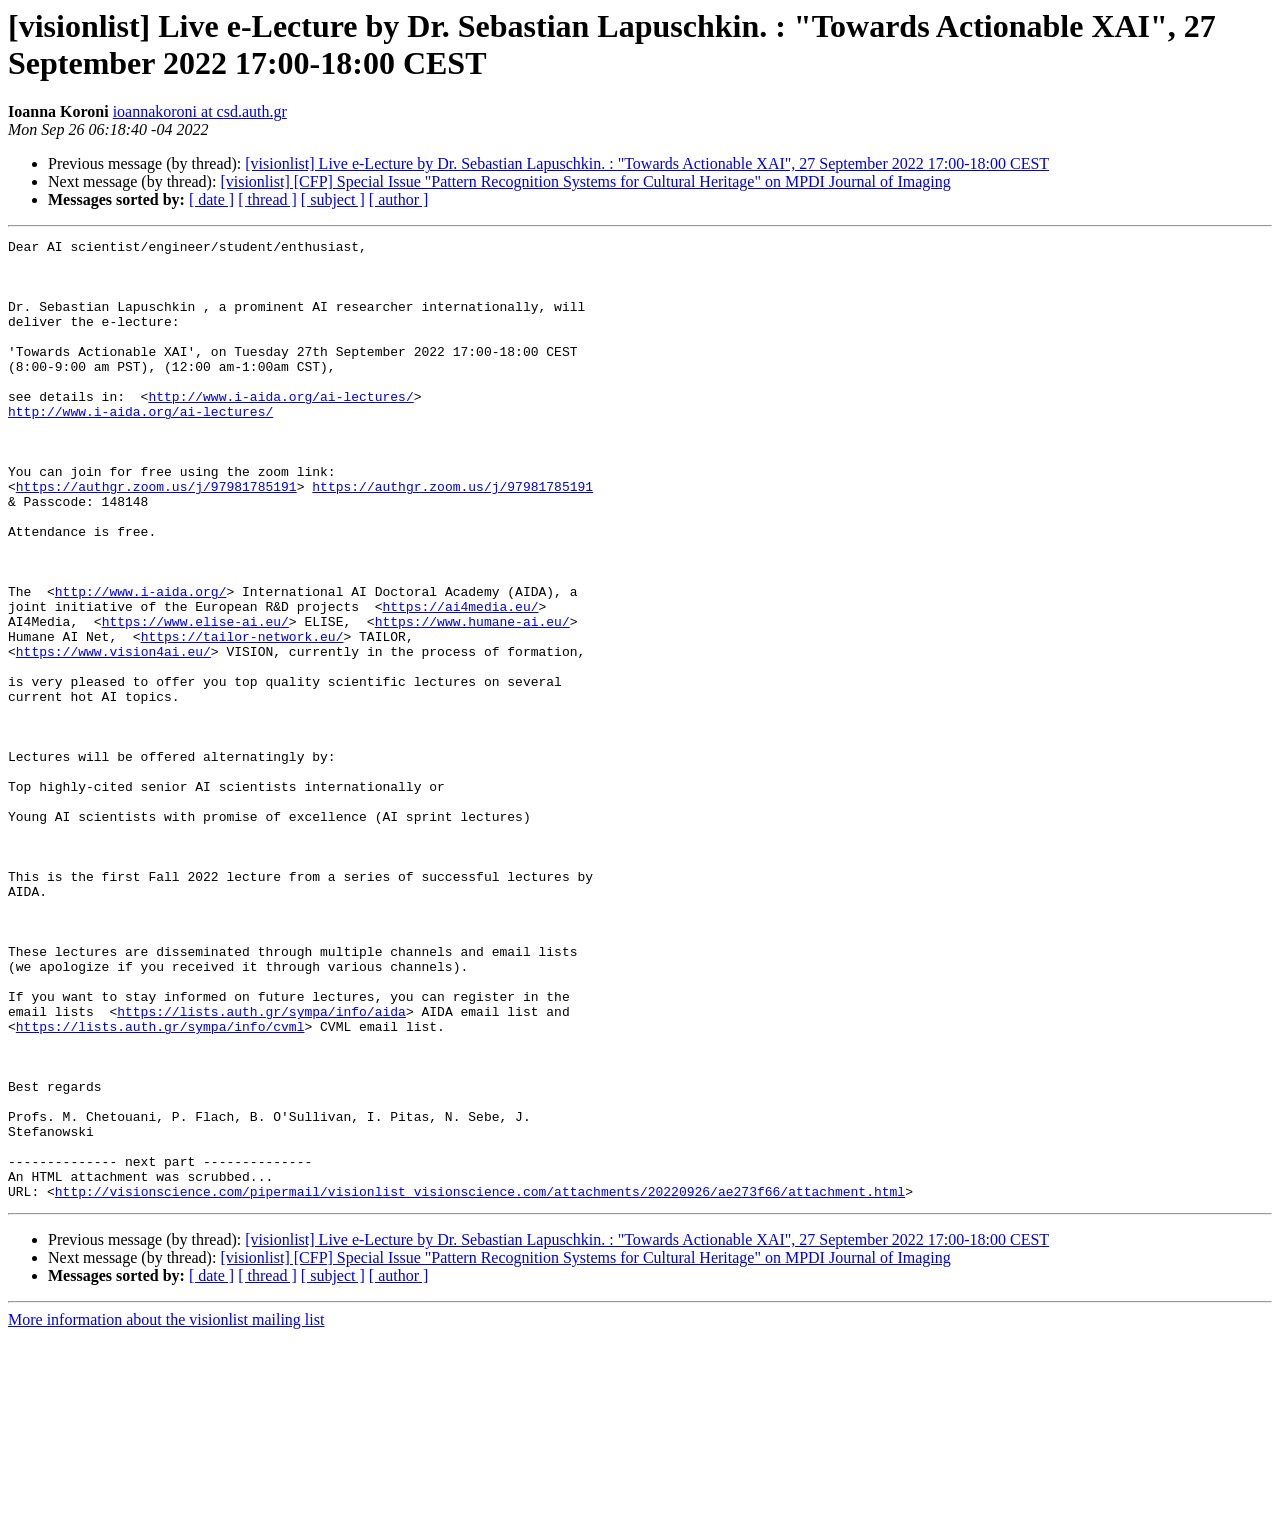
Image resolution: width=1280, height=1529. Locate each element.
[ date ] (211, 199)
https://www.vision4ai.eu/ (113, 735)
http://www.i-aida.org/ (141, 663)
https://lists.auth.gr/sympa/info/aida (261, 1167)
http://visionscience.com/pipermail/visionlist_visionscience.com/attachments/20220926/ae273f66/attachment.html (480, 1383)
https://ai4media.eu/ (460, 681)
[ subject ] (333, 199)
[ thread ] (267, 199)
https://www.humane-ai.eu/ (472, 699)
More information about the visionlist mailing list (166, 1511)
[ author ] (399, 199)
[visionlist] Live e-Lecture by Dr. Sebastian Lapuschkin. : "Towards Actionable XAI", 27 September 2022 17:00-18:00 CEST (647, 163)
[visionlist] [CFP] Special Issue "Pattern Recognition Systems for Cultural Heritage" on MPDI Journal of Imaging (585, 181)
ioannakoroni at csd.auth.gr (200, 111)
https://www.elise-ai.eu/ (195, 699)
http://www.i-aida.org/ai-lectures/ (280, 429)
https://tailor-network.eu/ (242, 717)
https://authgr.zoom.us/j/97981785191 (156, 537)
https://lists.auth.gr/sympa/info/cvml (160, 1185)
